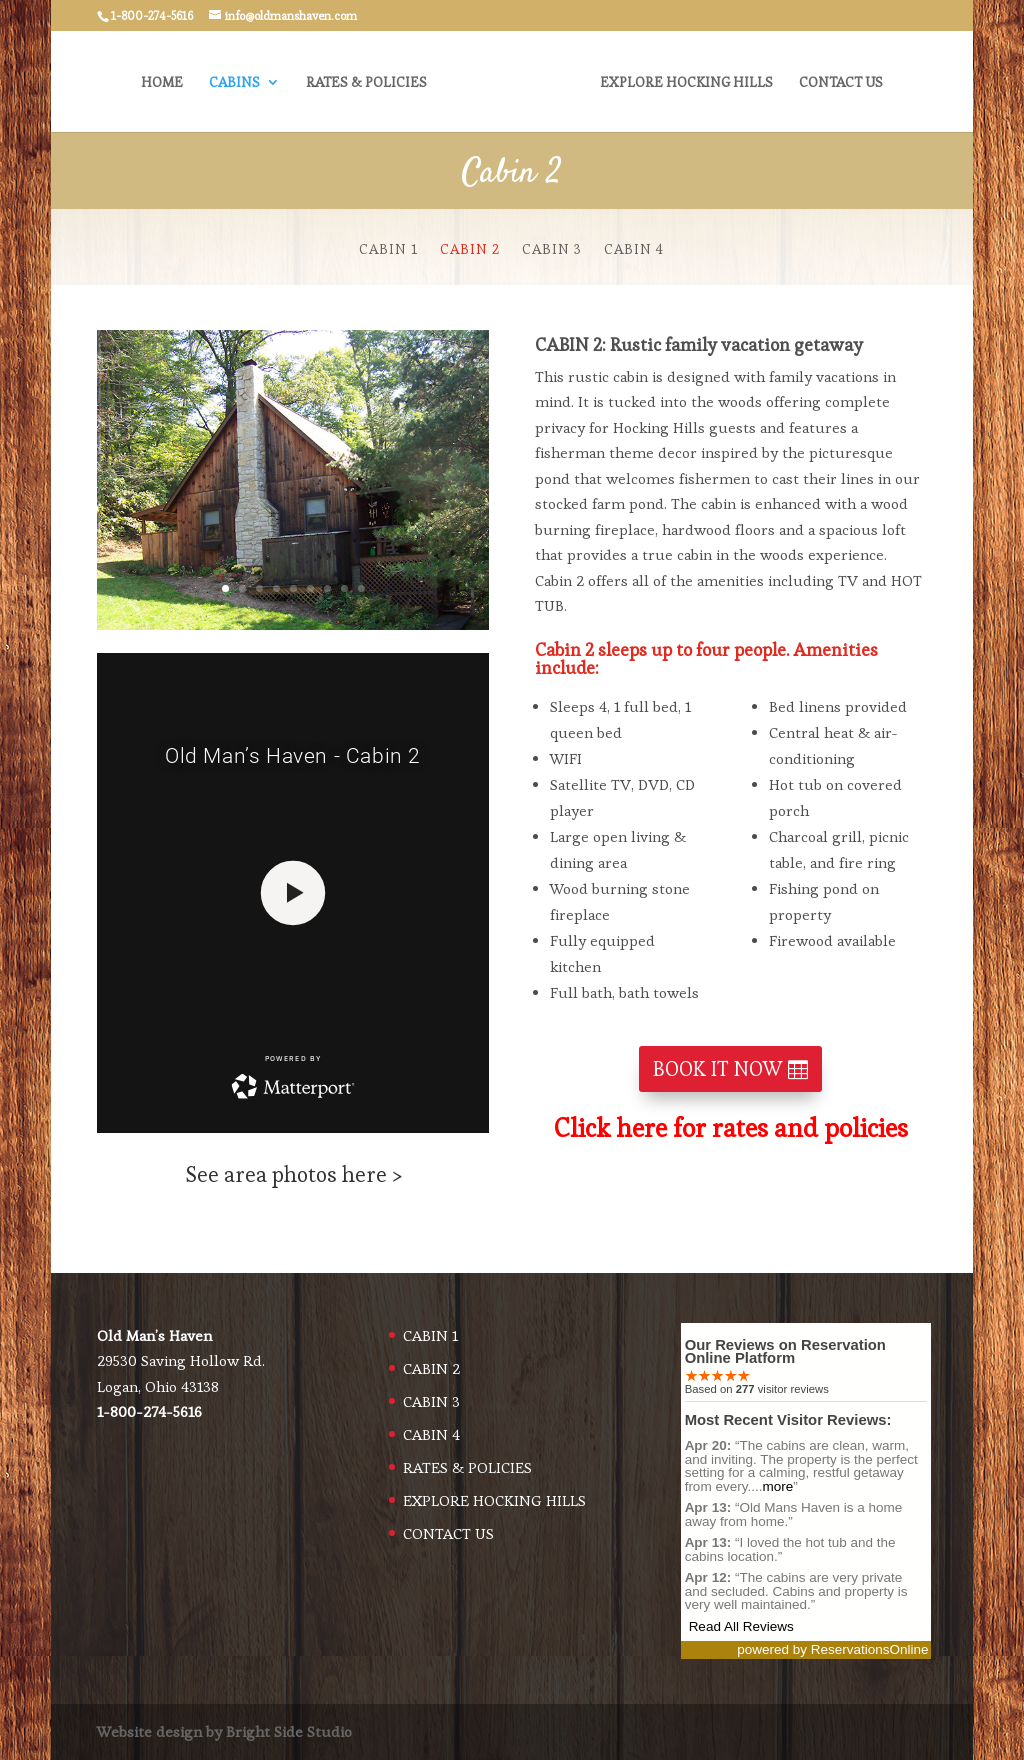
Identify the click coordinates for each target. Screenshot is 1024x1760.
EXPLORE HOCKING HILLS (682, 83)
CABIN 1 (388, 250)
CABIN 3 (552, 250)
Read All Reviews (741, 1626)
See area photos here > (293, 1174)
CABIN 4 (634, 250)
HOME (166, 83)
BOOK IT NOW (717, 1069)
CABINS (238, 83)
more (777, 1486)
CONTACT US (837, 83)
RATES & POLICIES (370, 83)
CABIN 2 (470, 250)
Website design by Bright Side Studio (224, 1731)
